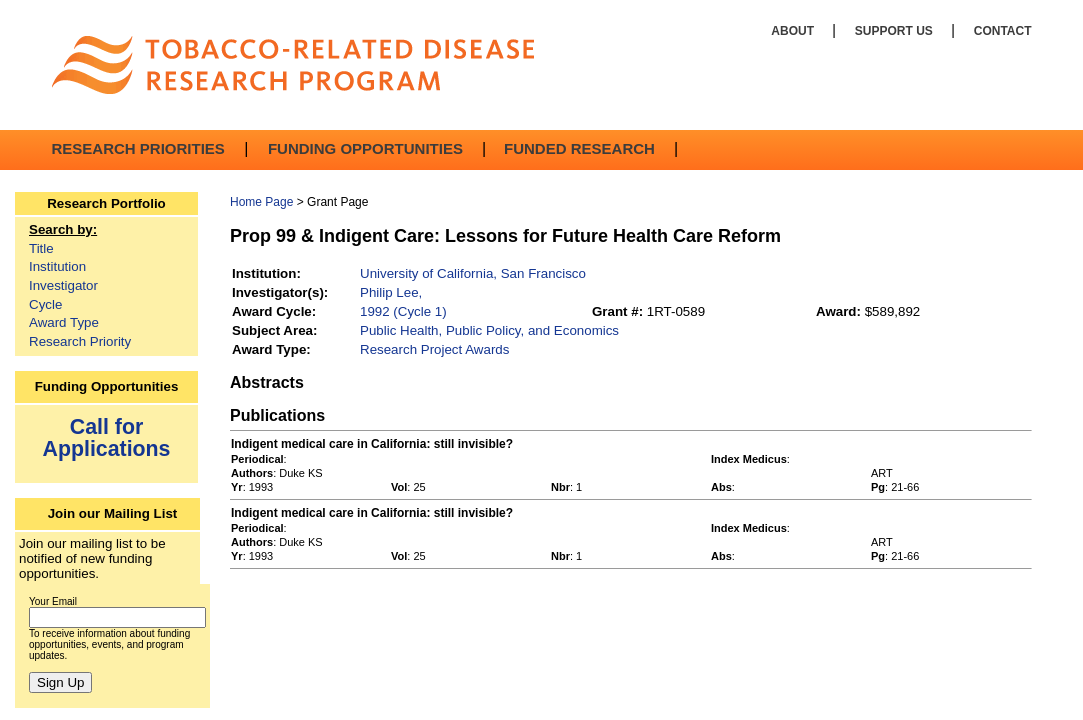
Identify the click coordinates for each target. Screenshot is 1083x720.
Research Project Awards (434, 349)
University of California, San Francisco (473, 273)
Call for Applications (107, 437)
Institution (57, 266)
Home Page (261, 202)
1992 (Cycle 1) (403, 311)
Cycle (45, 304)
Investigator (63, 285)
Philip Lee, (391, 292)
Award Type (64, 322)
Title (41, 248)
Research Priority (80, 341)
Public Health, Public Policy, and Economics (489, 330)
